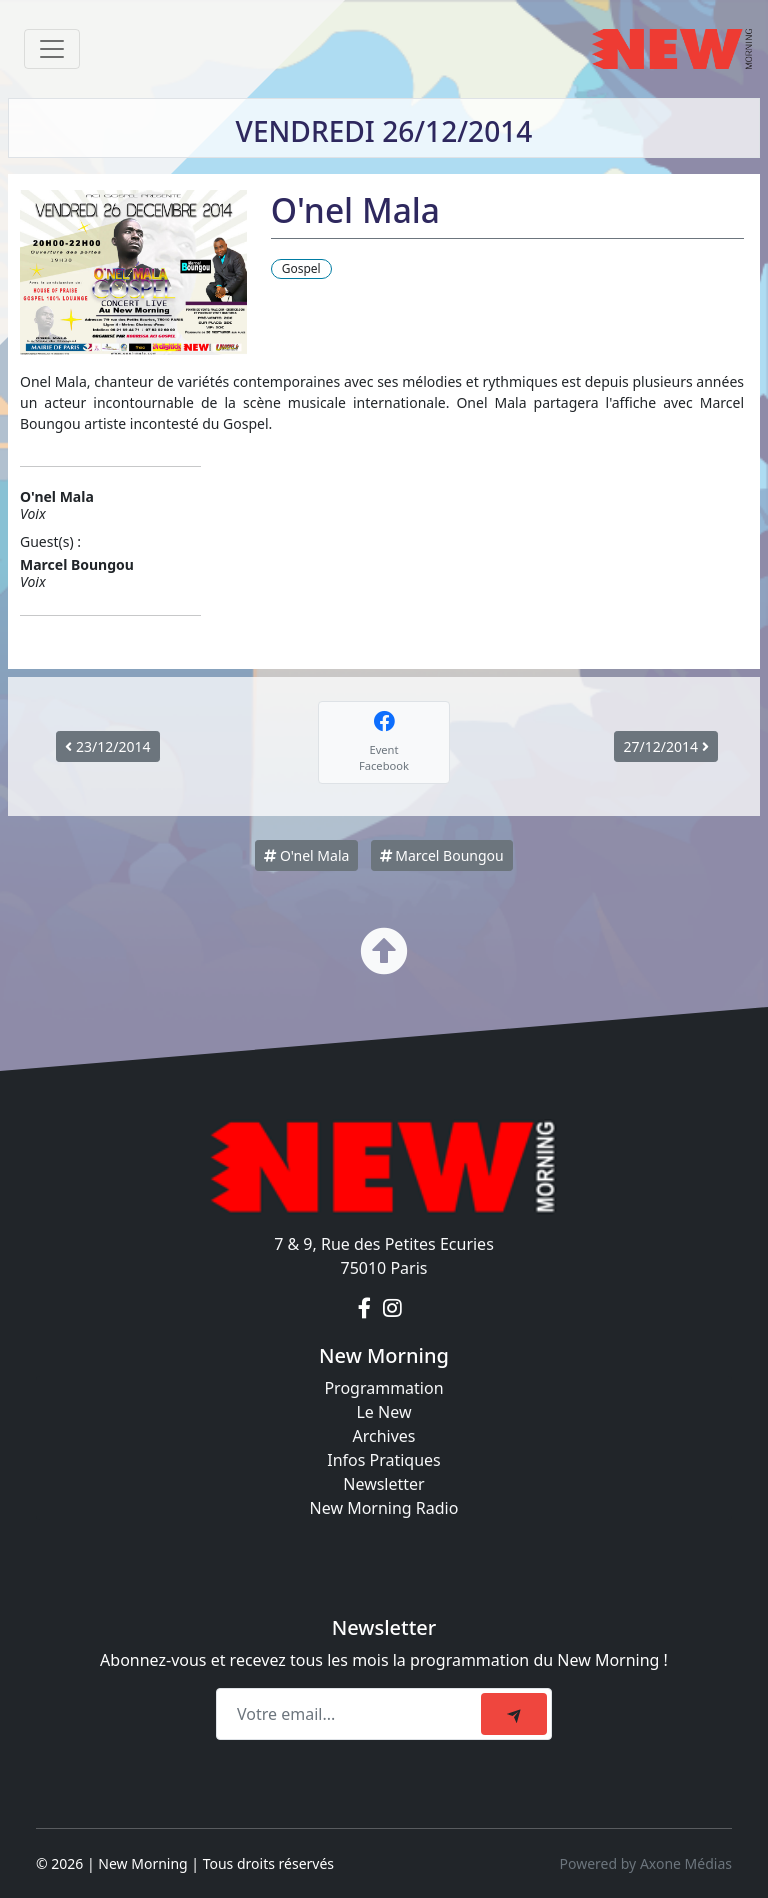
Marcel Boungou (442, 855)
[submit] (514, 1714)
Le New (383, 1412)
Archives (383, 1436)
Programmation (383, 1388)
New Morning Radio (384, 1508)
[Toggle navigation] (52, 49)
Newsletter (383, 1484)
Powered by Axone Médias (646, 1863)
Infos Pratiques (384, 1460)
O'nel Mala (306, 855)
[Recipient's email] (351, 1714)
